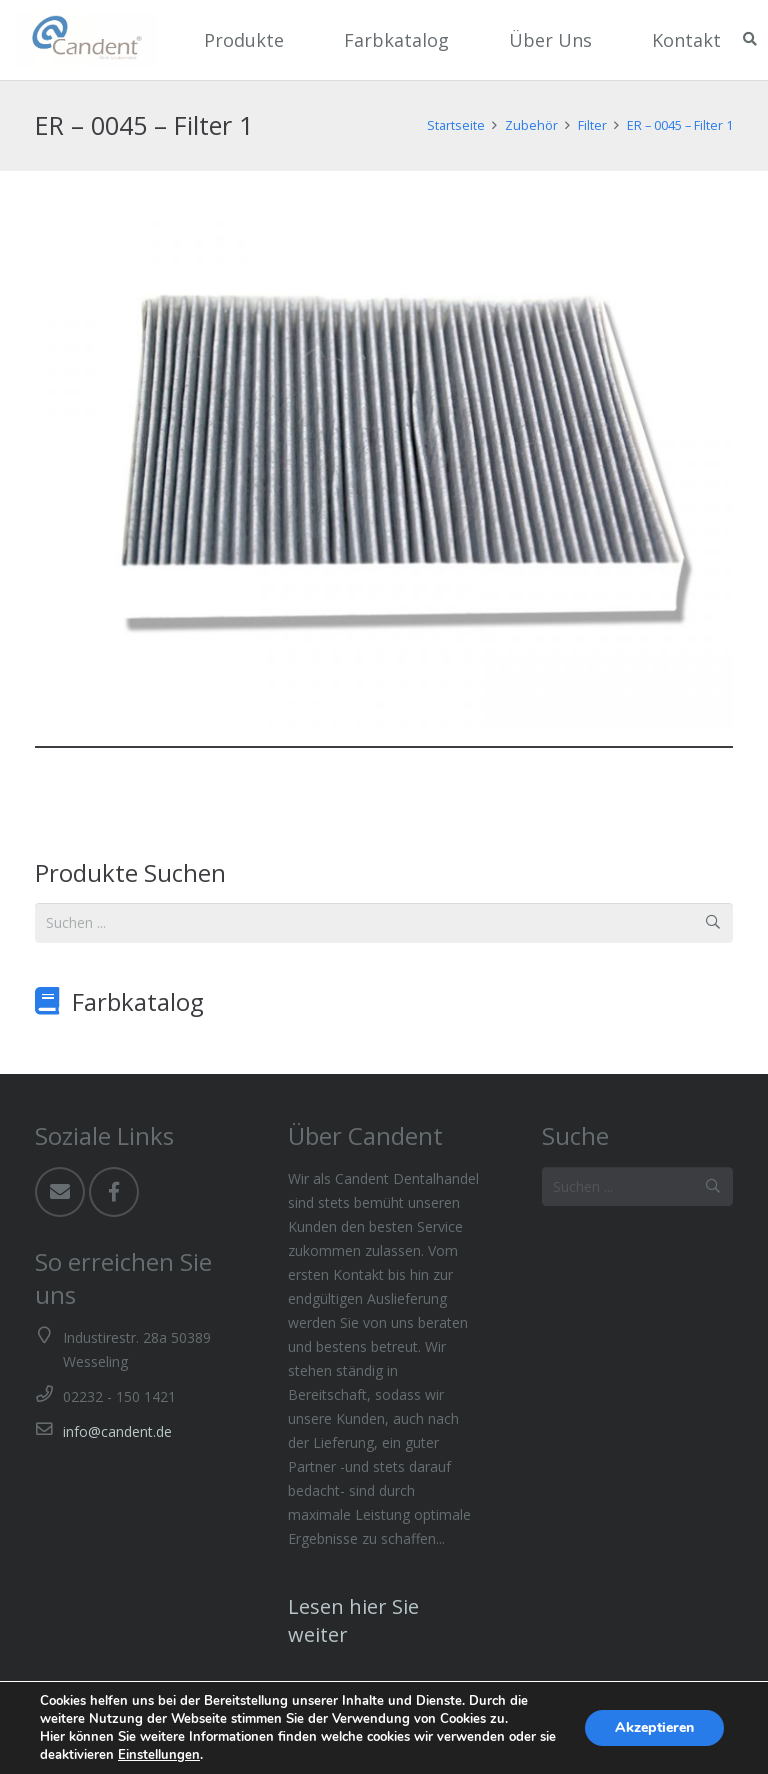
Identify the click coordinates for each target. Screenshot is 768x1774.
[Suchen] (749, 39)
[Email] (60, 1192)
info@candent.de (117, 1431)
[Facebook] (114, 1192)
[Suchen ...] (384, 922)
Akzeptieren (654, 1727)
